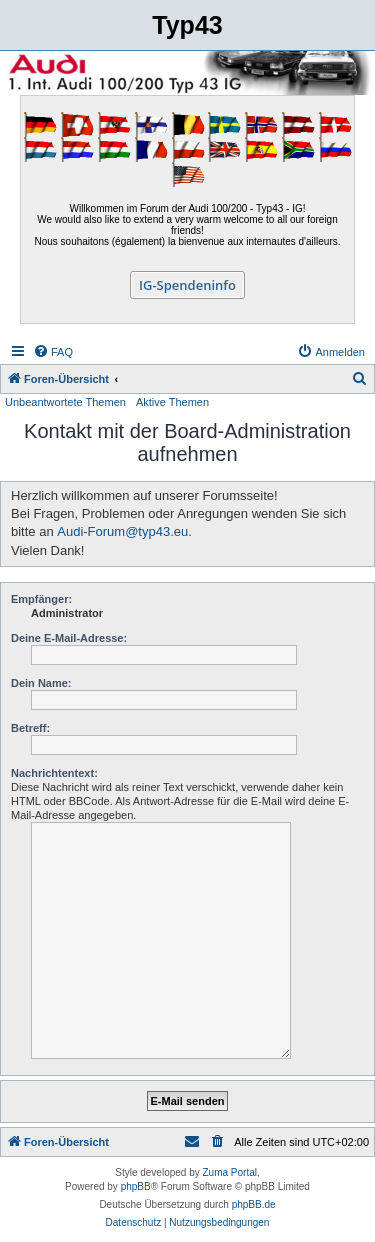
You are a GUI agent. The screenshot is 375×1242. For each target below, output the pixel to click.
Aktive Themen (172, 402)
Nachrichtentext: (54, 773)
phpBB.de (254, 1204)
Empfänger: (41, 599)
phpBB (136, 1186)
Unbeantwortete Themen (65, 402)
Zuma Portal (230, 1172)
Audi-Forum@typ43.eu (122, 531)
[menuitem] (53, 352)
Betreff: (30, 728)
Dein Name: (41, 683)
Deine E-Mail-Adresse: (69, 638)
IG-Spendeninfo (187, 285)
